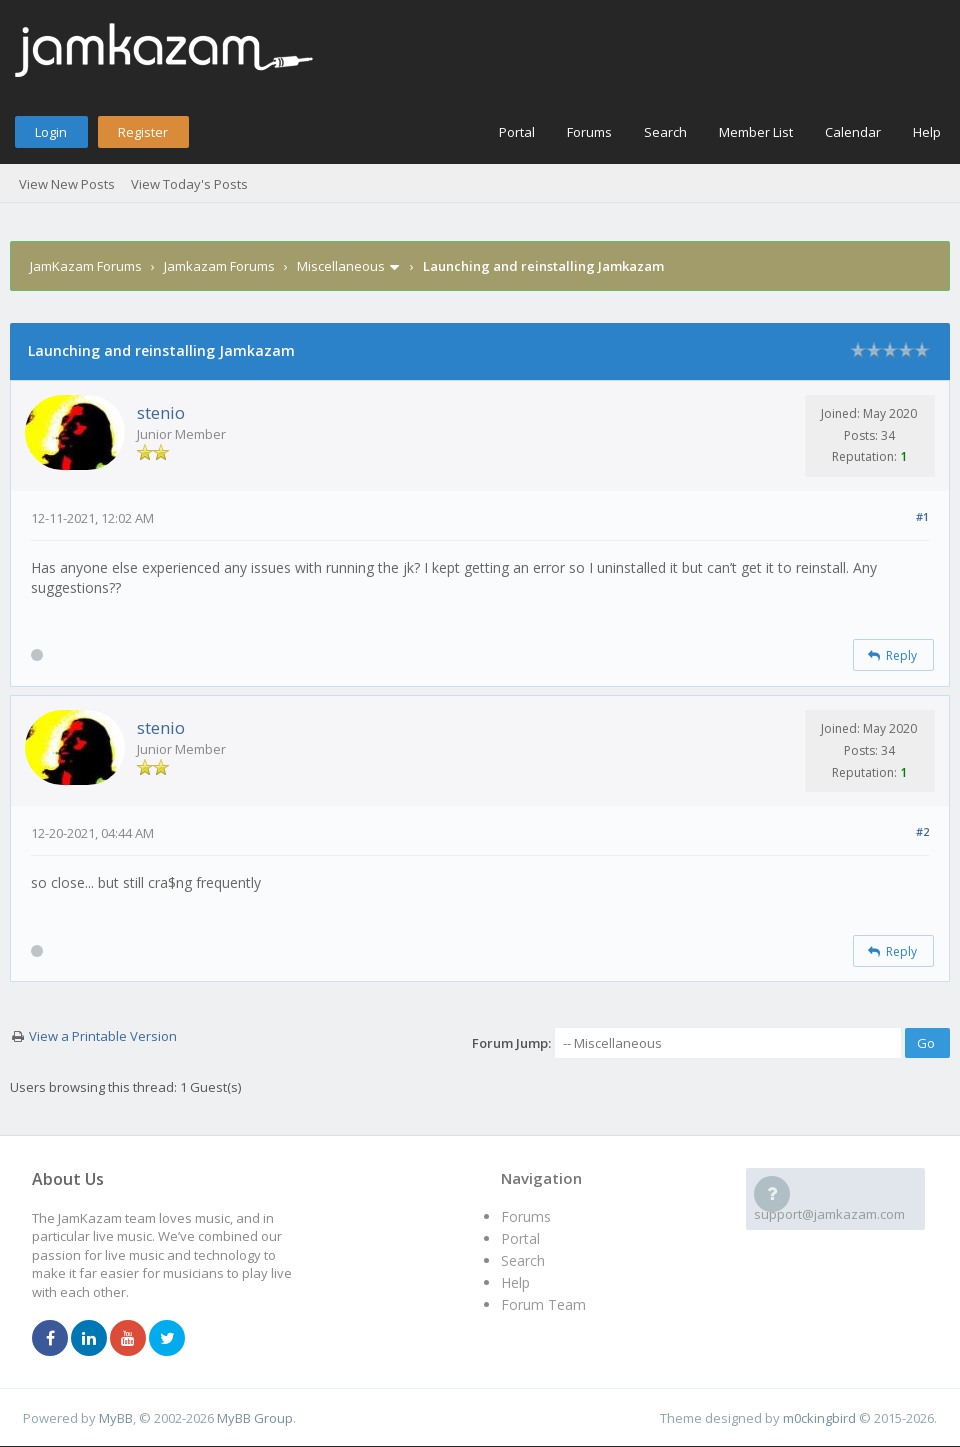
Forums (589, 132)
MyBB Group (255, 1418)
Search (665, 132)
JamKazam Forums (86, 266)
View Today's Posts (189, 184)
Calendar (853, 132)
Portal (517, 132)
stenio (161, 412)
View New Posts (67, 184)
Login (51, 132)
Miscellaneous (341, 266)
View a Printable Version (103, 1036)
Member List (756, 132)
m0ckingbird (819, 1418)
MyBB (116, 1418)
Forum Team (543, 1304)
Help (927, 132)
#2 (922, 831)
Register (143, 132)
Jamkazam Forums (219, 266)
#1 (922, 516)
